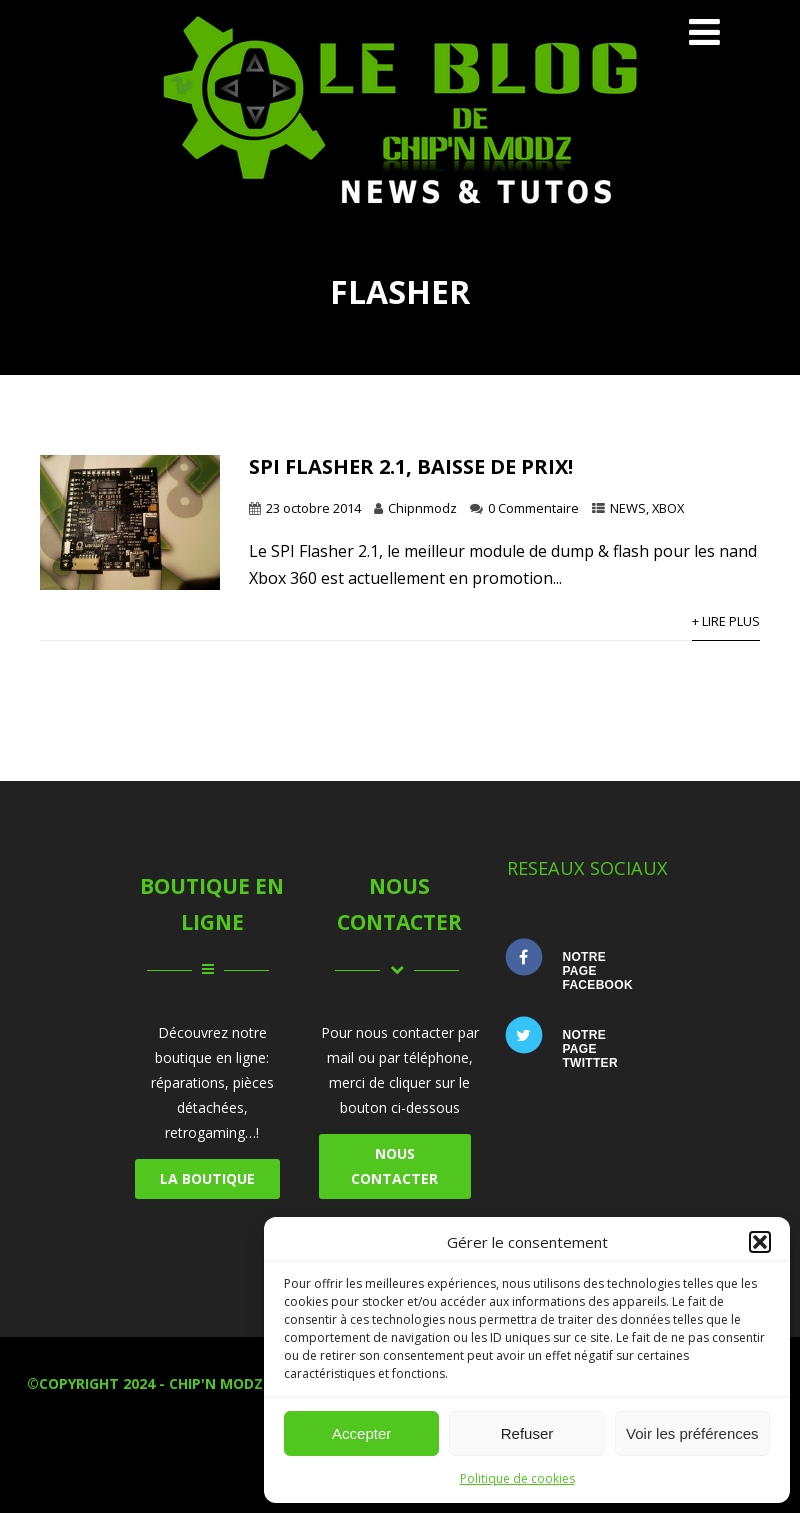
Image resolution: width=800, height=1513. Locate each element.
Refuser (527, 1433)
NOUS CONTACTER (394, 1166)
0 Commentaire (533, 508)
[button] (760, 1242)
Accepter (361, 1433)
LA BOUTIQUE (207, 1178)
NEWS (628, 508)
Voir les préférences (692, 1433)
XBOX (668, 508)
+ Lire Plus (726, 621)
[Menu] (704, 31)
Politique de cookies (517, 1478)
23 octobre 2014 (313, 508)
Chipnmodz (422, 508)
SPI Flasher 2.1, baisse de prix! (411, 466)
